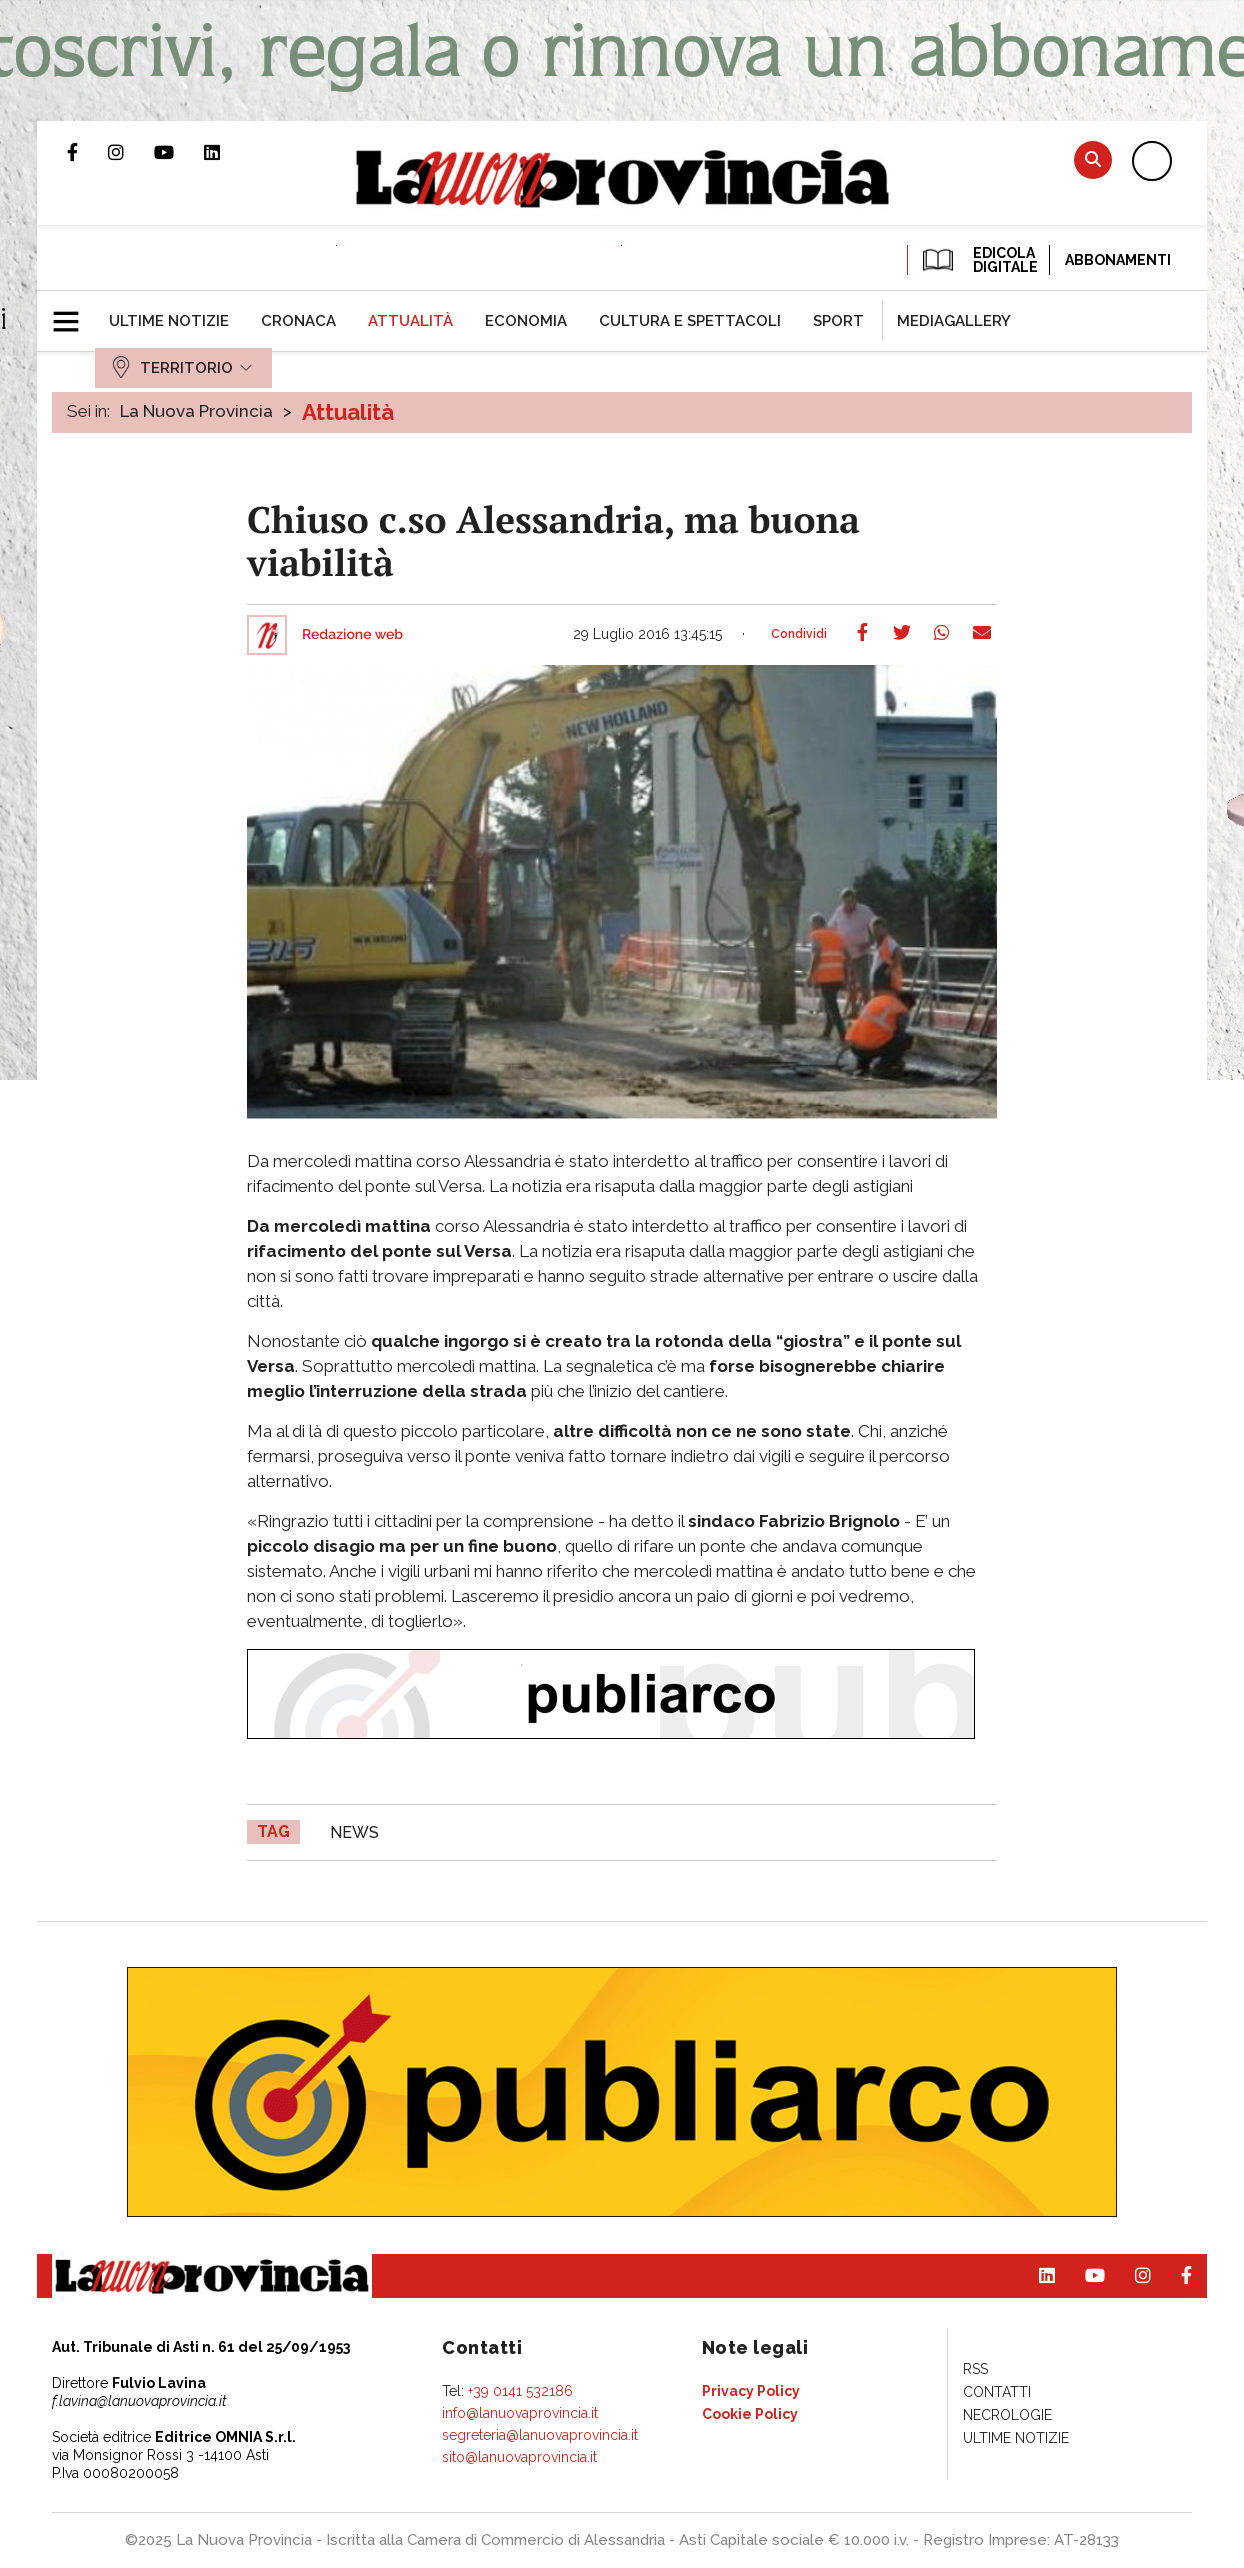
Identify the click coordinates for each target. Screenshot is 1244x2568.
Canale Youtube (179, 152)
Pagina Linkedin (227, 152)
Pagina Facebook (87, 152)
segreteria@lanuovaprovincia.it (540, 2435)
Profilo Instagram (131, 152)
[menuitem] (169, 321)
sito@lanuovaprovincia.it (519, 2457)
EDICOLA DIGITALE (978, 260)
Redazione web (352, 635)
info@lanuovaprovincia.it (520, 2413)
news (354, 1832)
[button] (73, 313)
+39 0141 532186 (520, 2391)
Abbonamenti (1118, 260)
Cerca (1093, 159)
